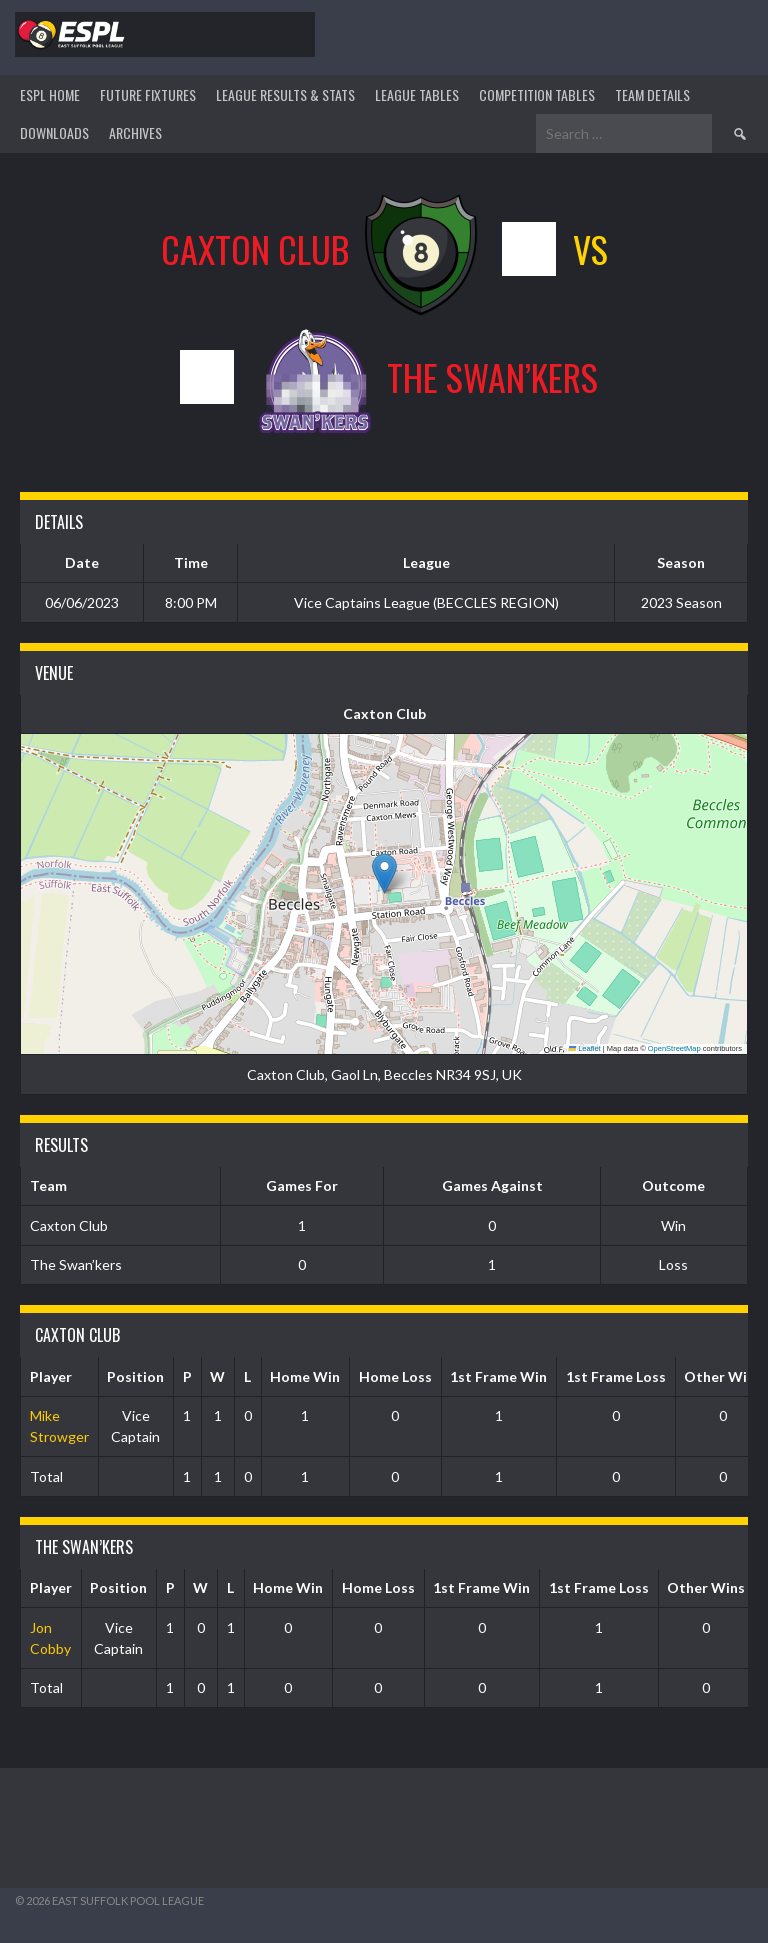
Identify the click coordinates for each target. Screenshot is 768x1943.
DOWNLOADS (54, 132)
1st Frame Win (498, 1376)
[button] (384, 873)
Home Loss (395, 1376)
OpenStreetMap (674, 1048)
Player (51, 1376)
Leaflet (585, 1048)
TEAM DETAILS (652, 94)
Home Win (305, 1376)
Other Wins (706, 1587)
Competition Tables (537, 94)
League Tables (417, 94)
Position (135, 1376)
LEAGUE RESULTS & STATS (285, 94)
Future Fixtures (148, 94)
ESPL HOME (50, 94)
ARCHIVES (135, 132)
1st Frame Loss (616, 1376)
